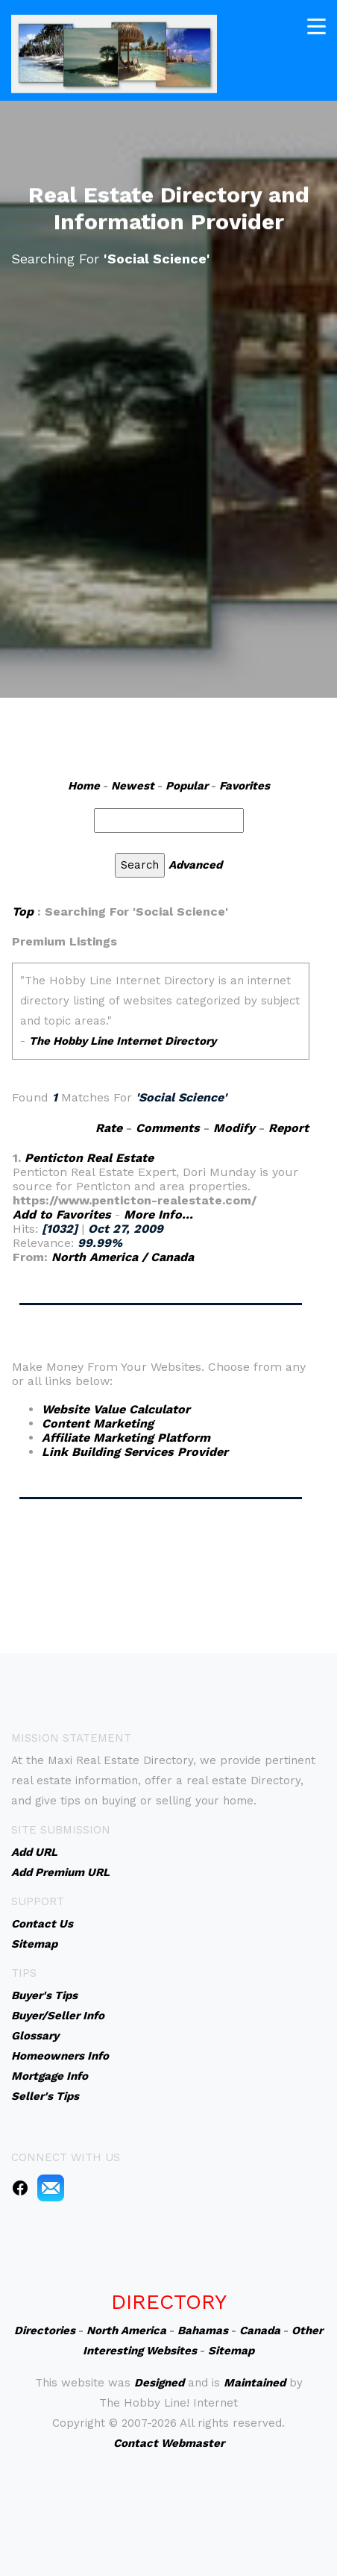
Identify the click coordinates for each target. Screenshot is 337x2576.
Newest (132, 786)
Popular (187, 786)
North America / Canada (122, 1257)
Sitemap (231, 2350)
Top (23, 911)
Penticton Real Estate (89, 1158)
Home (84, 786)
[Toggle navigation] (316, 25)
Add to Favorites (62, 1214)
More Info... (158, 1214)
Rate (108, 1128)
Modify (234, 1128)
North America (126, 2330)
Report (288, 1128)
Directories (44, 2330)
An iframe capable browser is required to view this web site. (160, 1019)
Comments (168, 1128)
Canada (259, 2330)
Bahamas (202, 2330)
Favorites (244, 786)
